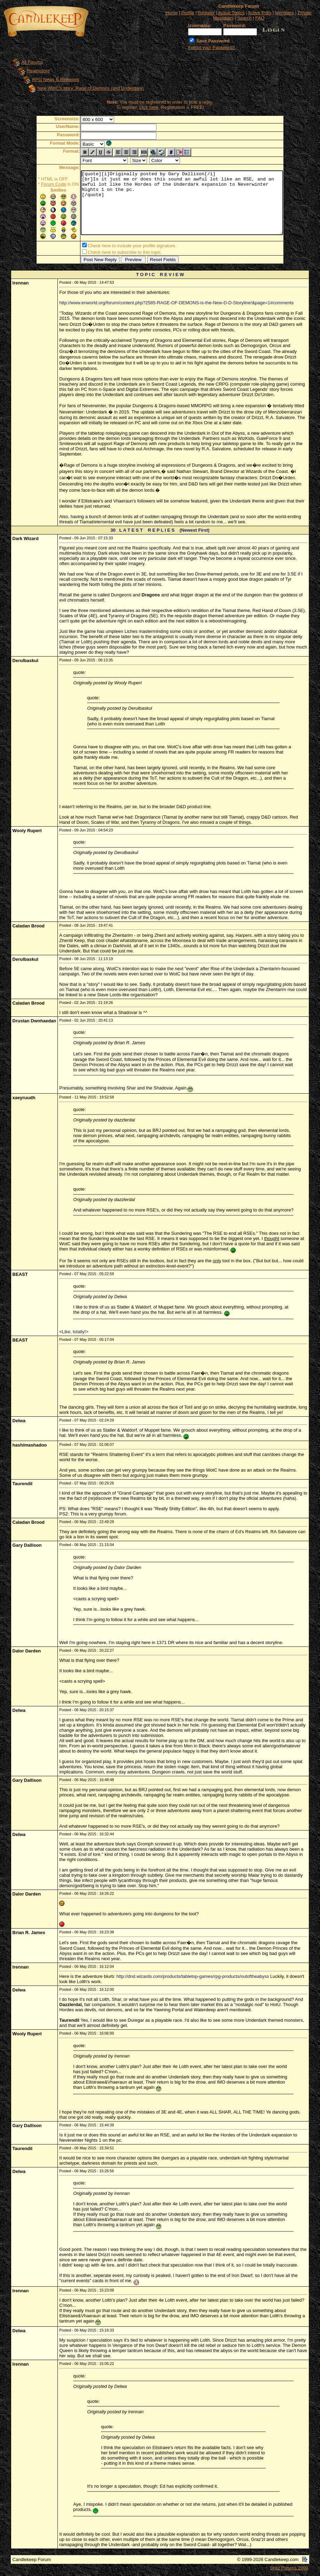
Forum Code (41, 184)
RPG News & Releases (55, 79)
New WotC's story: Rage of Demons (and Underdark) (90, 88)
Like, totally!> (75, 1333)
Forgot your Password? (211, 47)
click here (148, 107)
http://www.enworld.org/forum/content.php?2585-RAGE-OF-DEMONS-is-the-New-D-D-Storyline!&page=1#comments (176, 304)
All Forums (32, 62)
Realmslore (38, 70)
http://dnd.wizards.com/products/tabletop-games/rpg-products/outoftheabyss (192, 1977)
